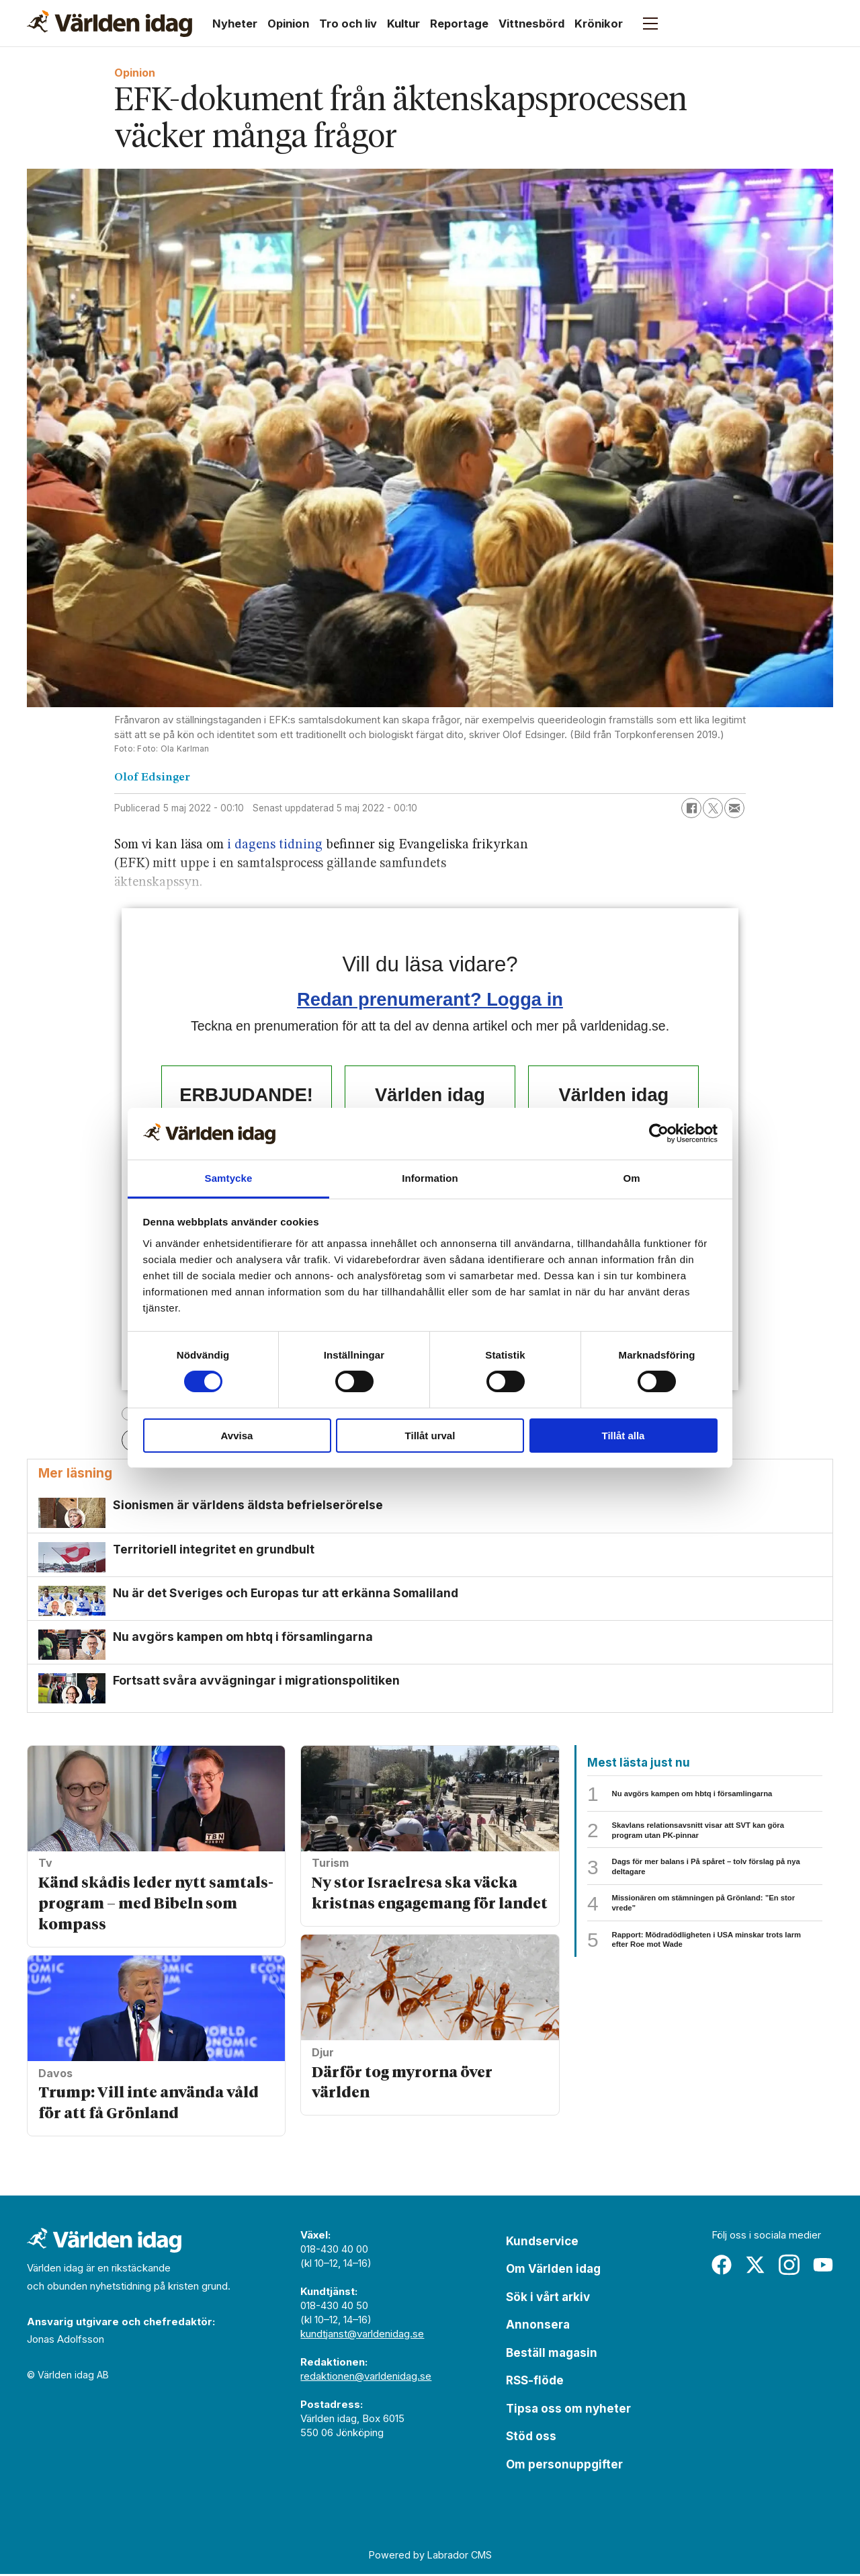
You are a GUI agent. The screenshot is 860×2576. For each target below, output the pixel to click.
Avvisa (237, 1435)
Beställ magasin (551, 2355)
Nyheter (234, 23)
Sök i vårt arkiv (548, 2299)
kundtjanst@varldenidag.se (362, 2335)
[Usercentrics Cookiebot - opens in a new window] (659, 1133)
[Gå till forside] (109, 23)
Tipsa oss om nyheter (568, 2410)
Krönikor (598, 23)
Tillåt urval (430, 1435)
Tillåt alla (623, 1435)
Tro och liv (348, 23)
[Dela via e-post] (734, 808)
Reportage (459, 23)
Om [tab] (631, 1178)
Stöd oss (531, 2438)
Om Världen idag (553, 2271)
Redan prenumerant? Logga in (430, 999)
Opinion (288, 23)
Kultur (403, 23)
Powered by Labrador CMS (430, 2557)
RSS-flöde (535, 2382)
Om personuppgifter (564, 2466)
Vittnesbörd (531, 23)
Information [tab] (430, 1178)
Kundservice (542, 2243)
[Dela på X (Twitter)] (713, 808)
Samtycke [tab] (229, 1178)
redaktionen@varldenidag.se (365, 2378)
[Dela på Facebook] (691, 808)
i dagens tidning (274, 845)
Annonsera (538, 2326)
